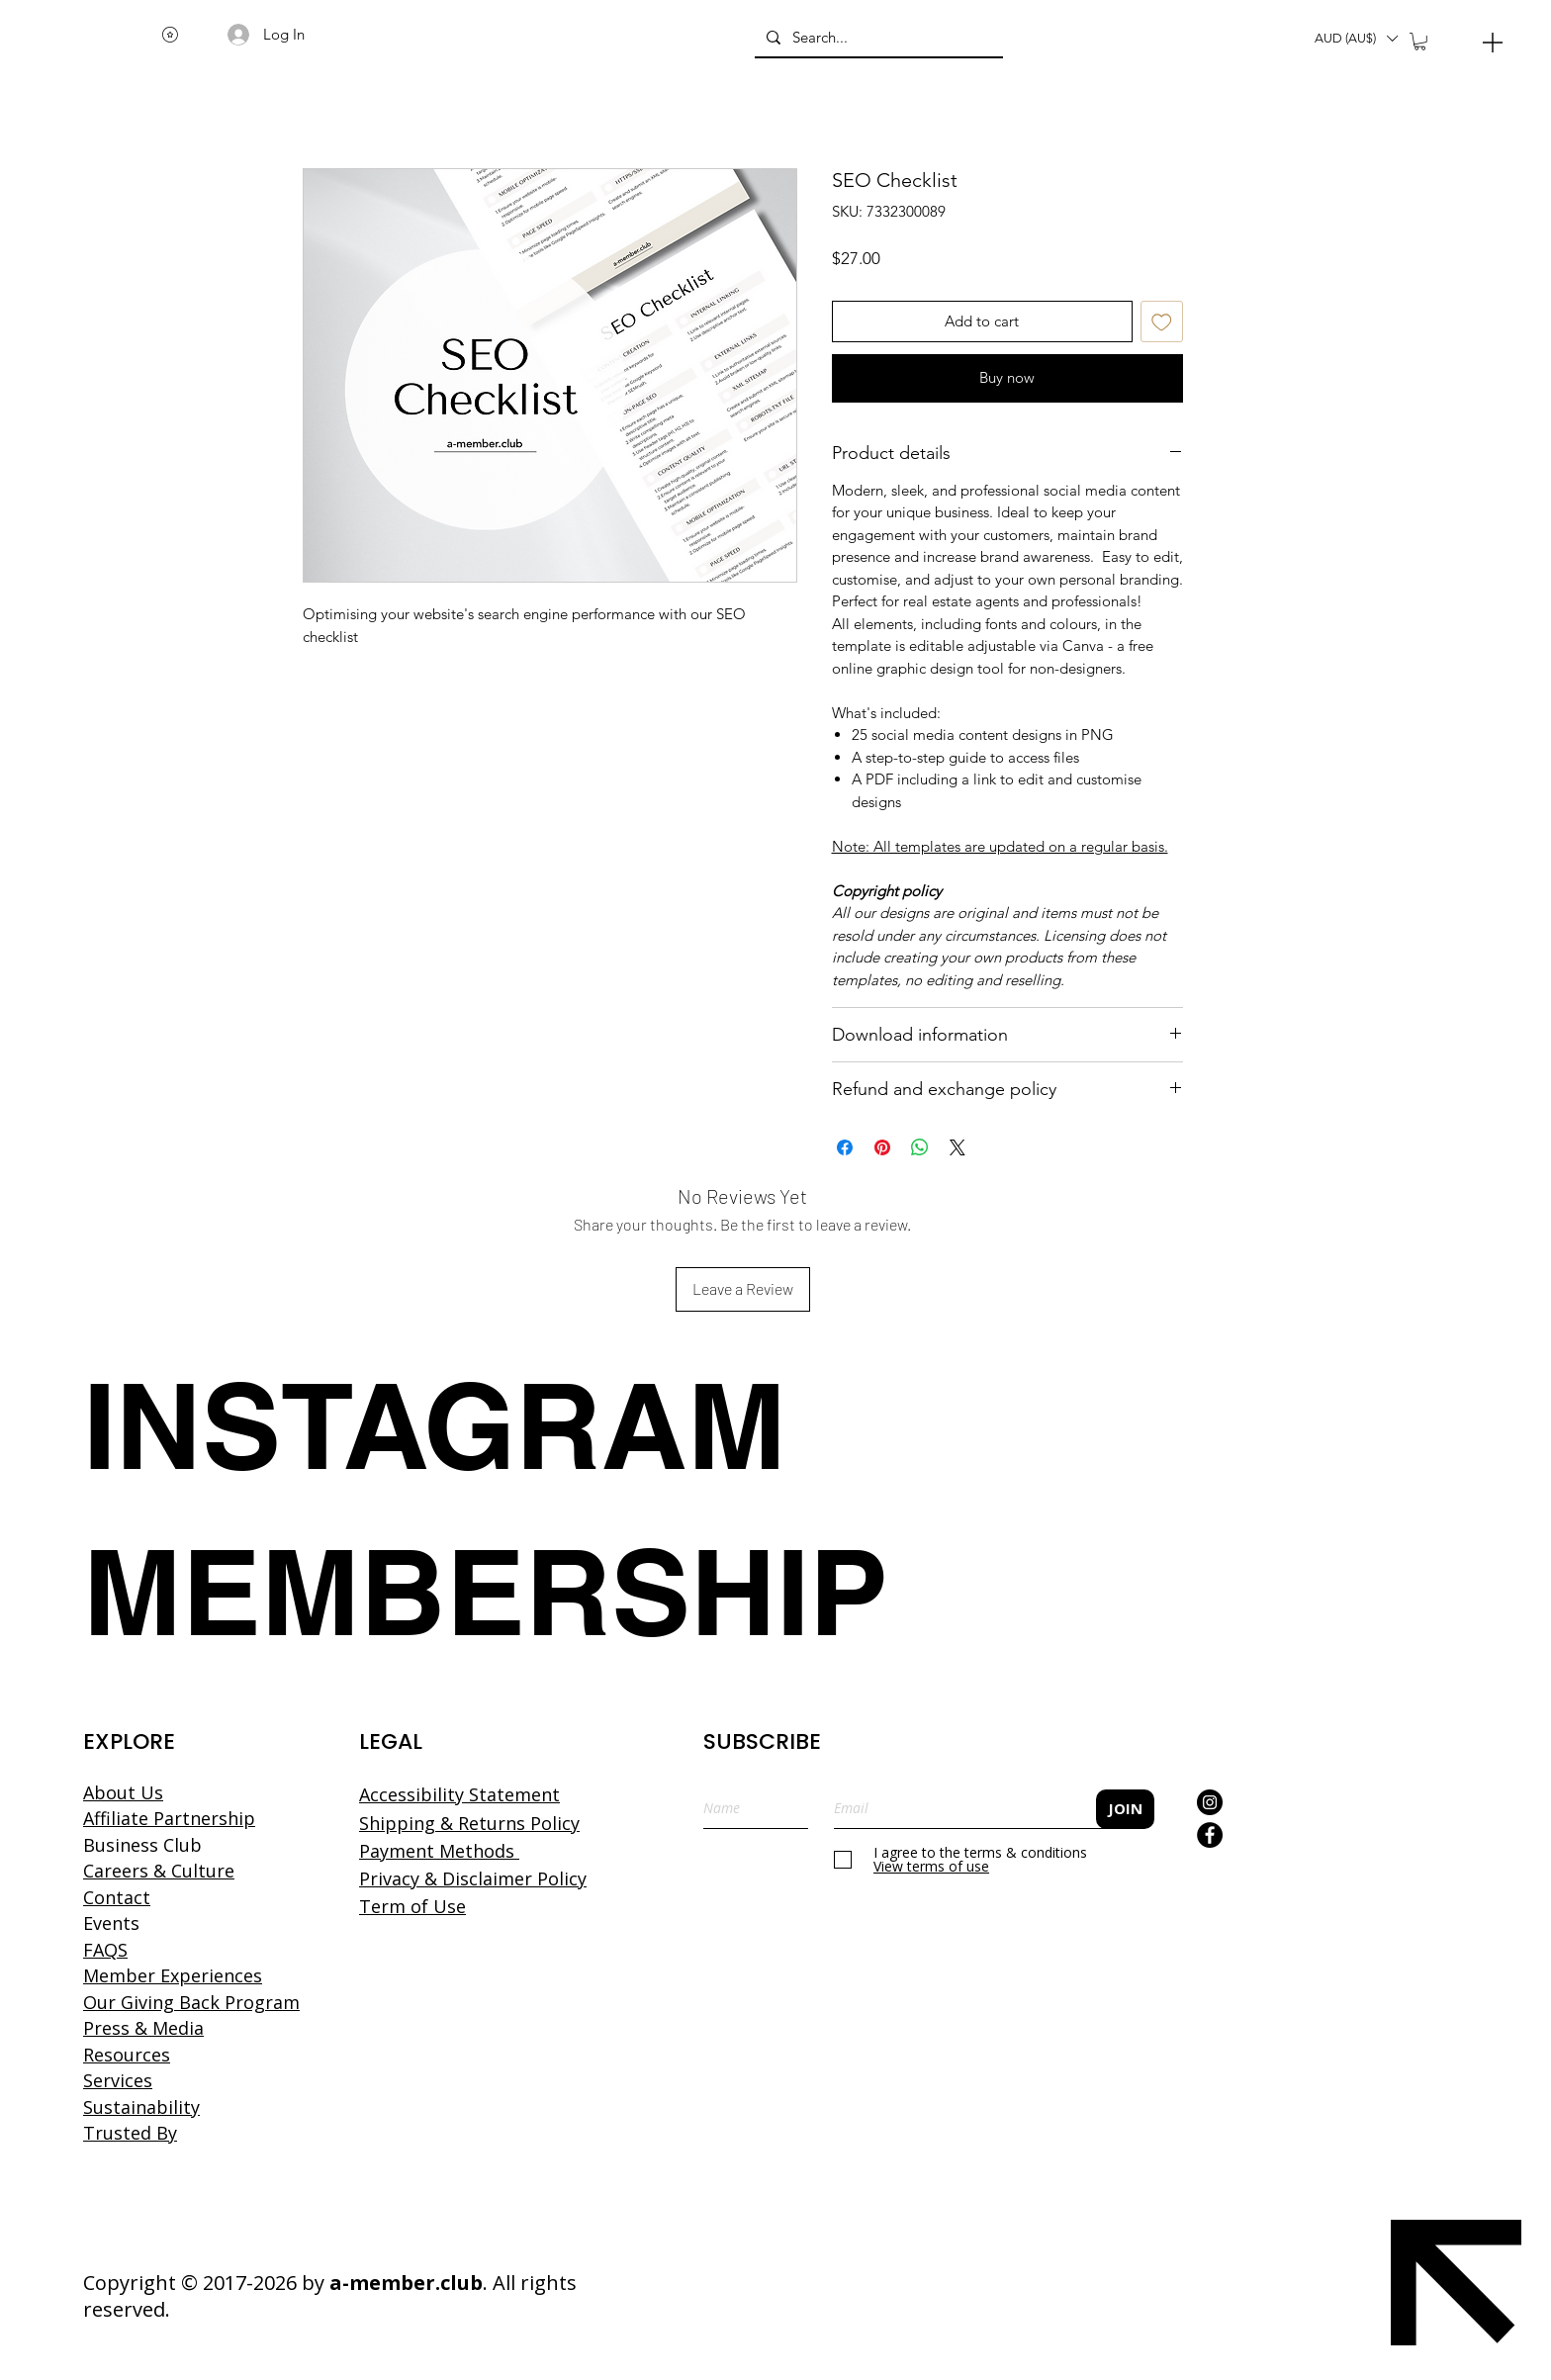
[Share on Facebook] (845, 1147)
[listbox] (1356, 38)
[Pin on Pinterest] (882, 1147)
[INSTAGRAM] (464, 1425)
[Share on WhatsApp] (920, 1147)
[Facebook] (1210, 1835)
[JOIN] (1125, 1809)
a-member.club (406, 2282)
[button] (1356, 38)
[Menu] (1492, 42)
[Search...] (876, 37)
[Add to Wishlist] (1161, 322)
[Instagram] (1210, 1802)
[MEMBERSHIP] (485, 1592)
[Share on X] (957, 1147)
